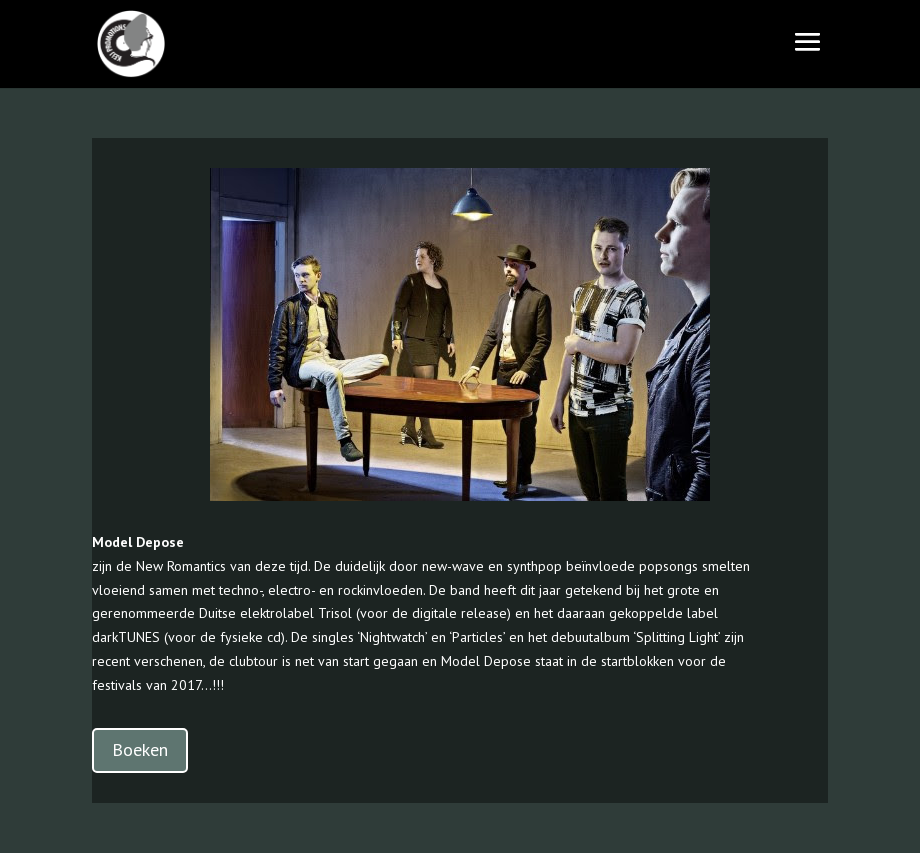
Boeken (140, 749)
